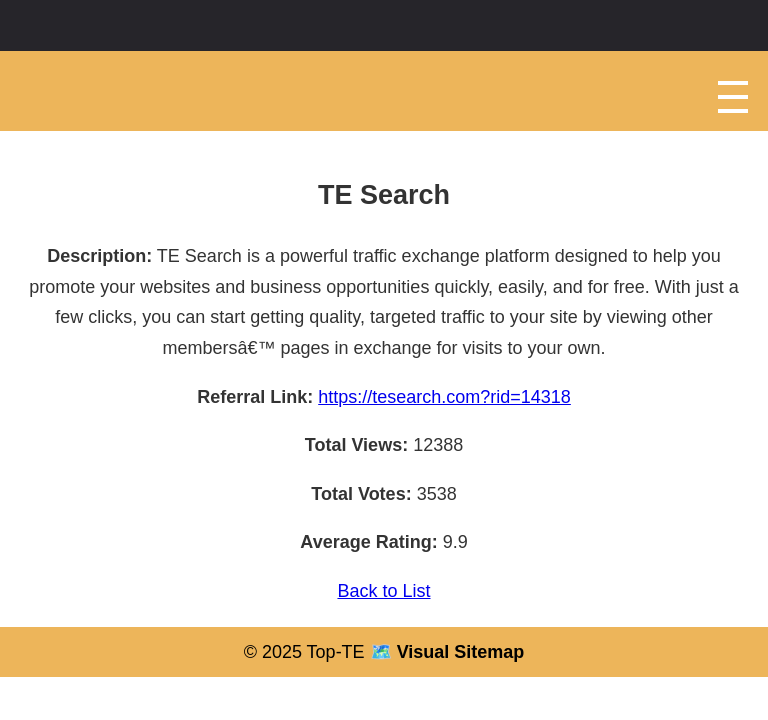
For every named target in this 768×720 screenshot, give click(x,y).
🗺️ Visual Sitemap (445, 652)
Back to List (383, 591)
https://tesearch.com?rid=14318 (444, 397)
